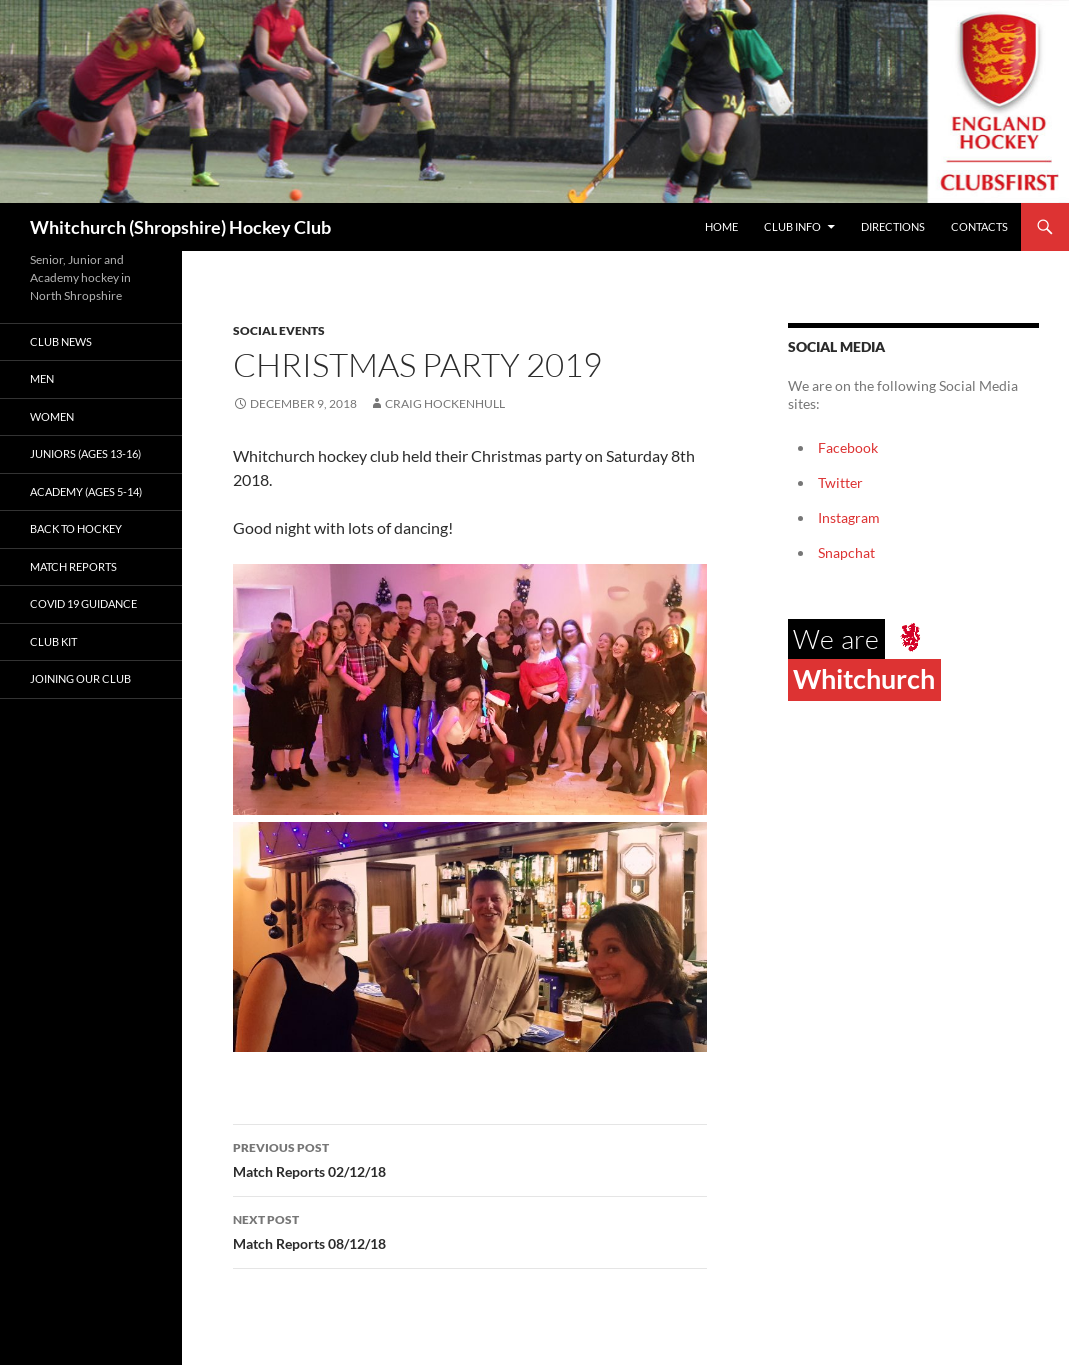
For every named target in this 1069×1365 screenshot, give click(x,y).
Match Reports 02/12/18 (470, 1158)
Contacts (979, 226)
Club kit (53, 641)
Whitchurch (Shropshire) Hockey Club (180, 227)
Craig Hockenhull (445, 403)
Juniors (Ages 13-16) (85, 453)
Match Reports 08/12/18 (470, 1230)
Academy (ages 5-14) (86, 491)
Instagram (849, 517)
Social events (279, 330)
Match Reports (73, 566)
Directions (893, 226)
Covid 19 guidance (83, 603)
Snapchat (846, 552)
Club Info (792, 226)
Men (42, 378)
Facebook (848, 447)
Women (52, 416)
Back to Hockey (76, 528)
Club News (61, 341)
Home (721, 226)
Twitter (840, 482)
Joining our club (80, 678)
